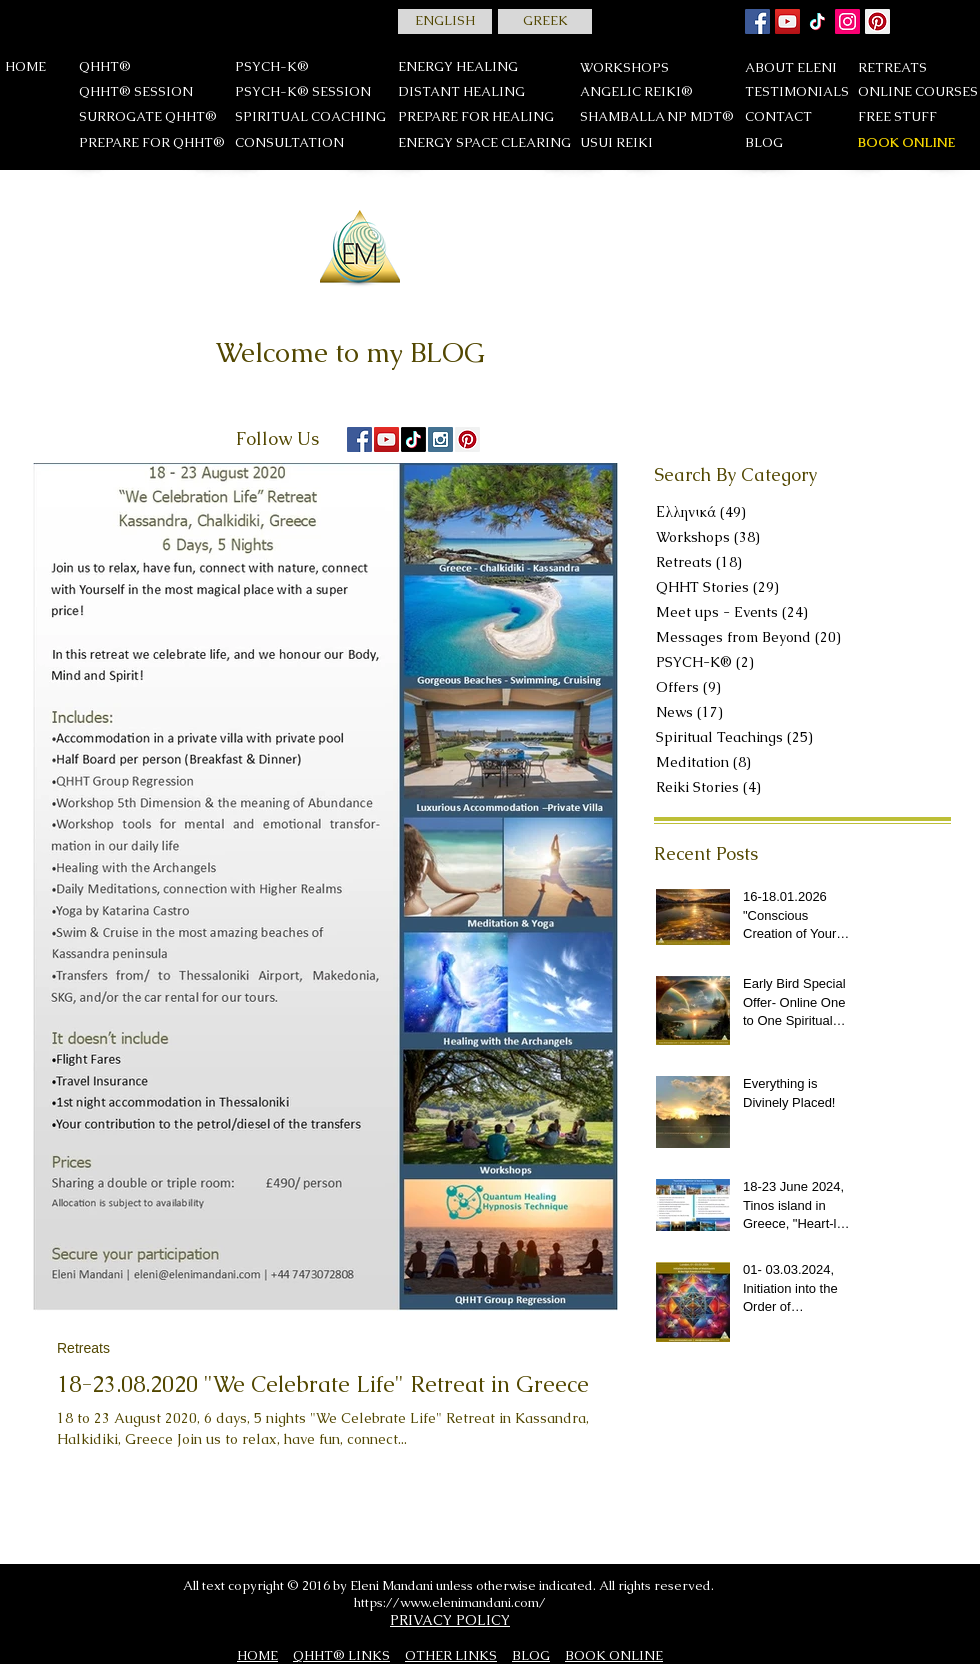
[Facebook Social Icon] (757, 21)
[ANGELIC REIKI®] (636, 92)
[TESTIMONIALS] (797, 92)
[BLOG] (764, 143)
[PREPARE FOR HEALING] (476, 117)
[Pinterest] (877, 21)
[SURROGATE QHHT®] (148, 117)
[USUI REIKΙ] (616, 143)
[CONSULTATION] (302, 143)
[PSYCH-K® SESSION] (303, 92)
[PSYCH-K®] (272, 67)
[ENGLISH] (445, 21)
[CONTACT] (778, 117)
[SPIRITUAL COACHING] (310, 117)
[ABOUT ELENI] (791, 68)
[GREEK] (545, 21)
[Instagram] (847, 21)
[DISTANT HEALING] (461, 92)
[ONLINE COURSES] (918, 92)
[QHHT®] (105, 67)
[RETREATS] (915, 68)
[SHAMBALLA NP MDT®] (657, 117)
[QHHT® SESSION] (136, 92)
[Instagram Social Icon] (440, 439)
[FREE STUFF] (915, 117)
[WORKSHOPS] (624, 68)
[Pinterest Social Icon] (467, 439)
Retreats (83, 1348)
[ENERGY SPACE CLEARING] (484, 143)
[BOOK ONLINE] (906, 143)
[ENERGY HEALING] (458, 67)
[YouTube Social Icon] (386, 439)
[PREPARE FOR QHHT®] (152, 143)
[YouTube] (787, 21)
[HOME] (26, 67)
